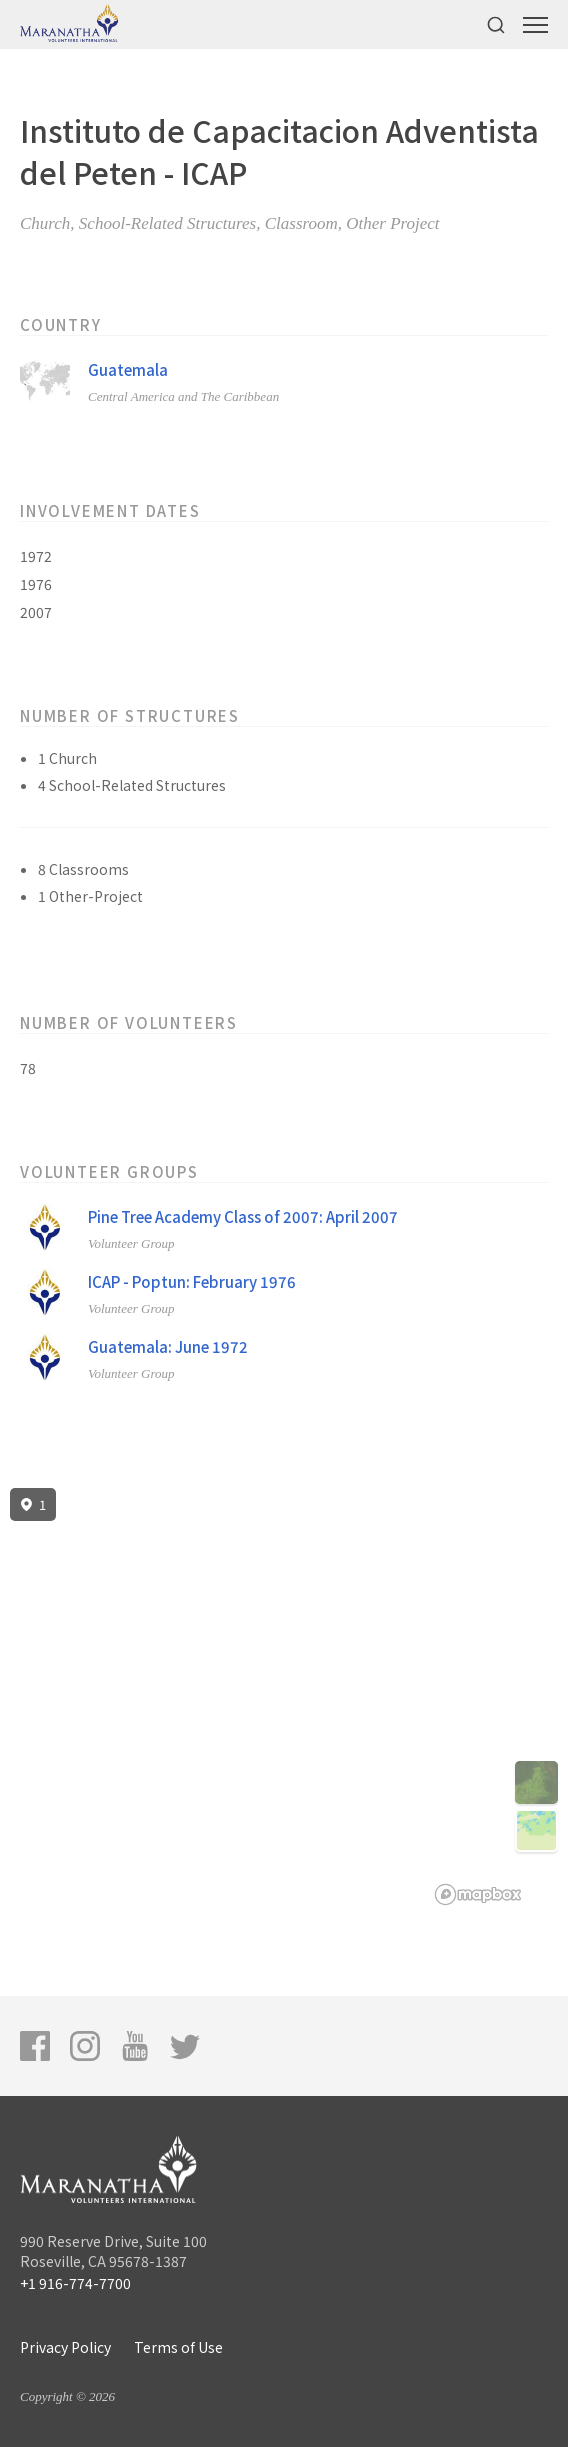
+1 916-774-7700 (75, 2283)
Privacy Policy (65, 2347)
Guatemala (128, 369)
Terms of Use (178, 2347)
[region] (284, 1697)
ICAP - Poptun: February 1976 (192, 1281)
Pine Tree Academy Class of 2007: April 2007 (243, 1216)
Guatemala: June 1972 (168, 1346)
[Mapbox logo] (478, 1894)
